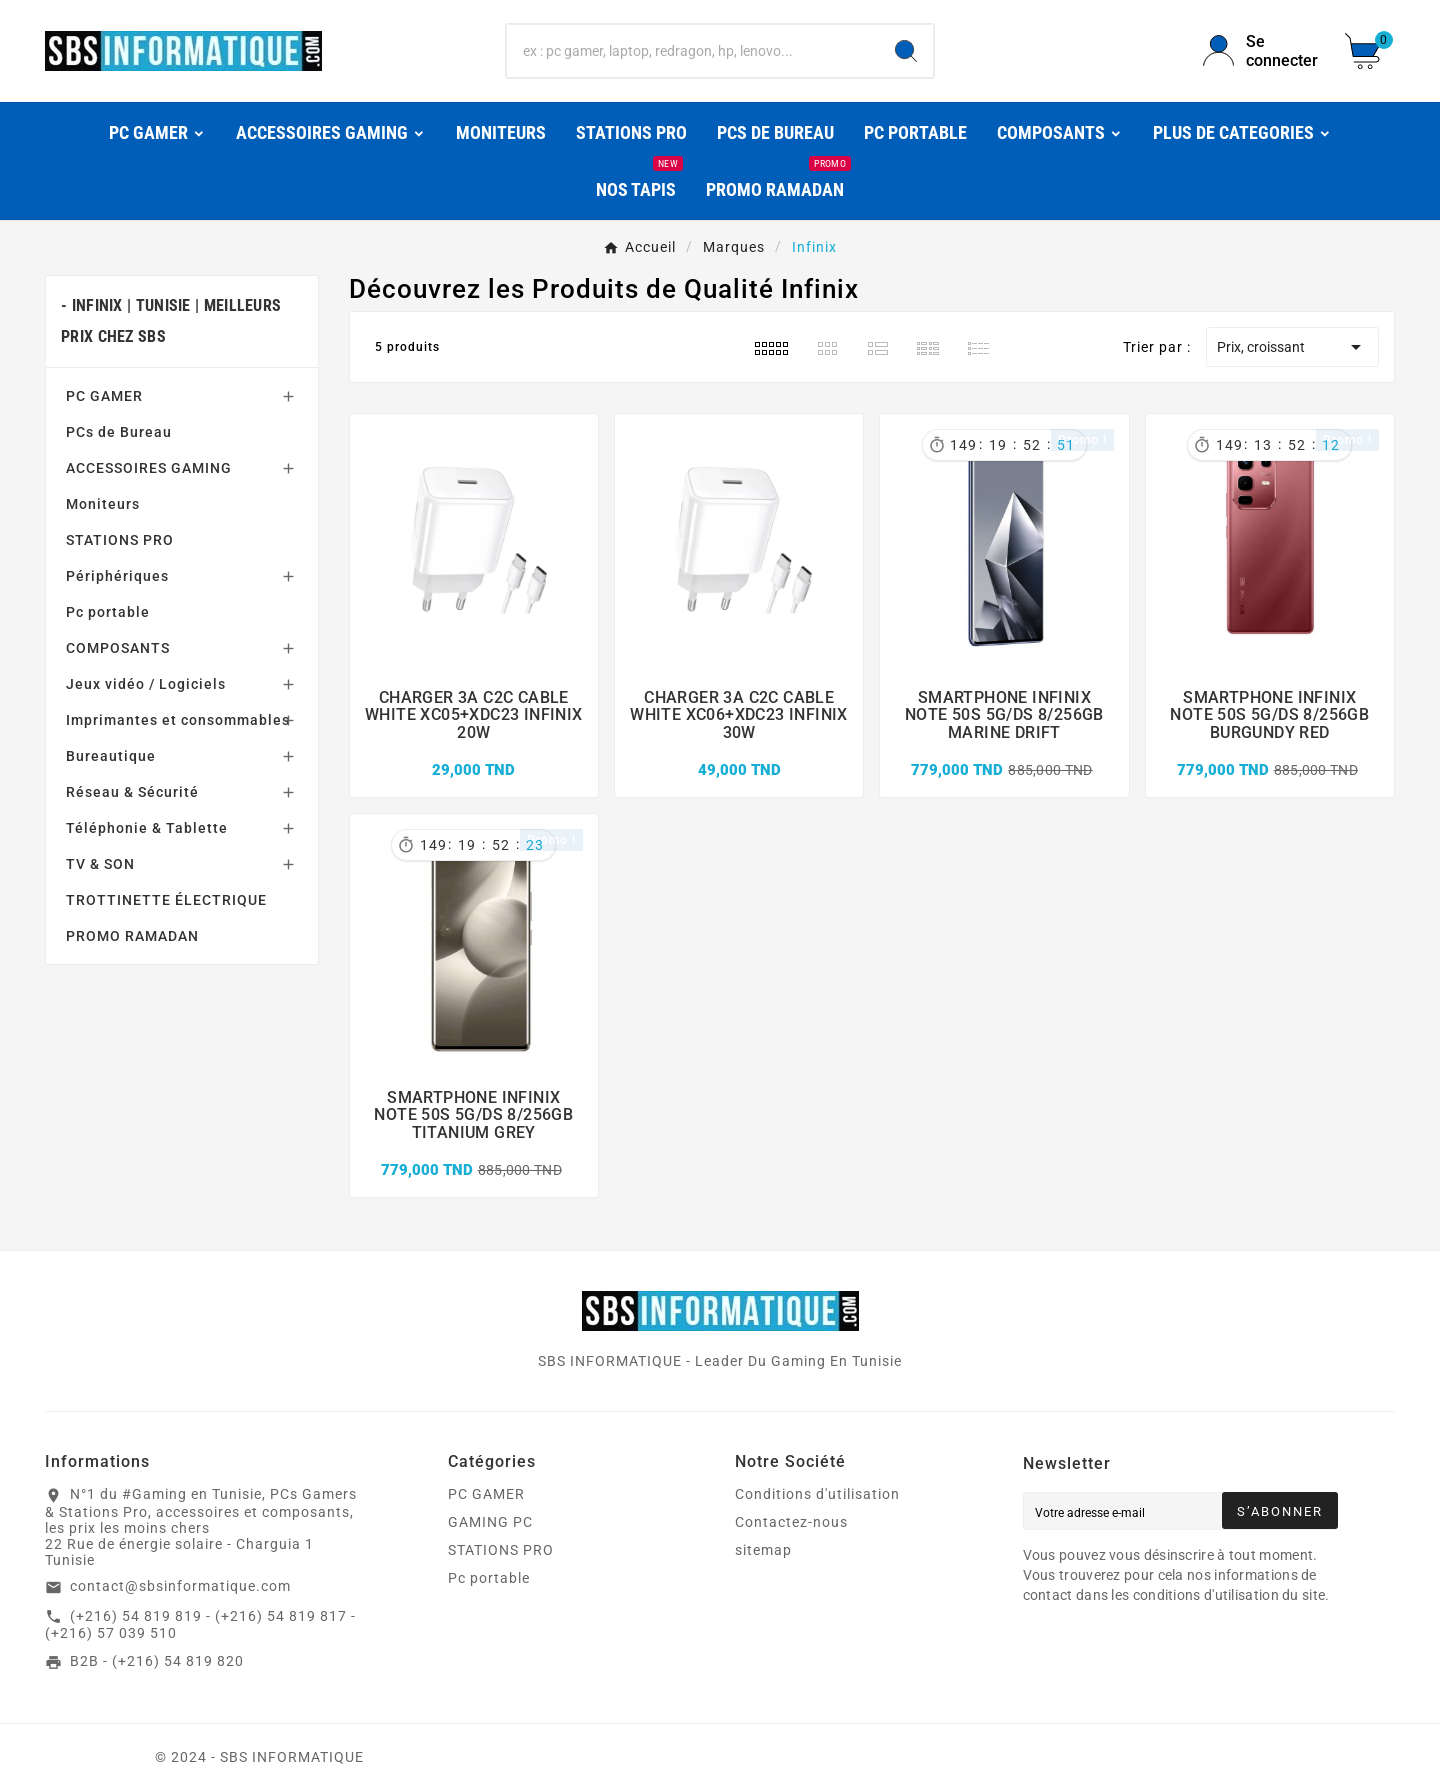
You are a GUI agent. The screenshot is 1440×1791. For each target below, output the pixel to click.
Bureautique (111, 756)
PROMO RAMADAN (132, 936)
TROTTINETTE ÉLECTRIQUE (166, 900)
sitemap (763, 1550)
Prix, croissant (1292, 347)
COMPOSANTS (118, 648)
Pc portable (108, 612)
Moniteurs (103, 504)
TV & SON (100, 864)
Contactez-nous (791, 1522)
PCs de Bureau (119, 432)
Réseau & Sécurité (132, 792)
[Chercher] (693, 51)
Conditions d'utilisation (817, 1494)
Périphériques (117, 576)
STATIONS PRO (120, 540)
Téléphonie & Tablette (147, 828)
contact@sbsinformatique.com (180, 1586)
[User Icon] (1262, 51)
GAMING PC (490, 1522)
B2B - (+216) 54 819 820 (157, 1661)
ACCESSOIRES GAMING (149, 468)
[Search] (906, 51)
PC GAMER (104, 396)
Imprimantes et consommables (178, 720)
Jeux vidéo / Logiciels (146, 684)
